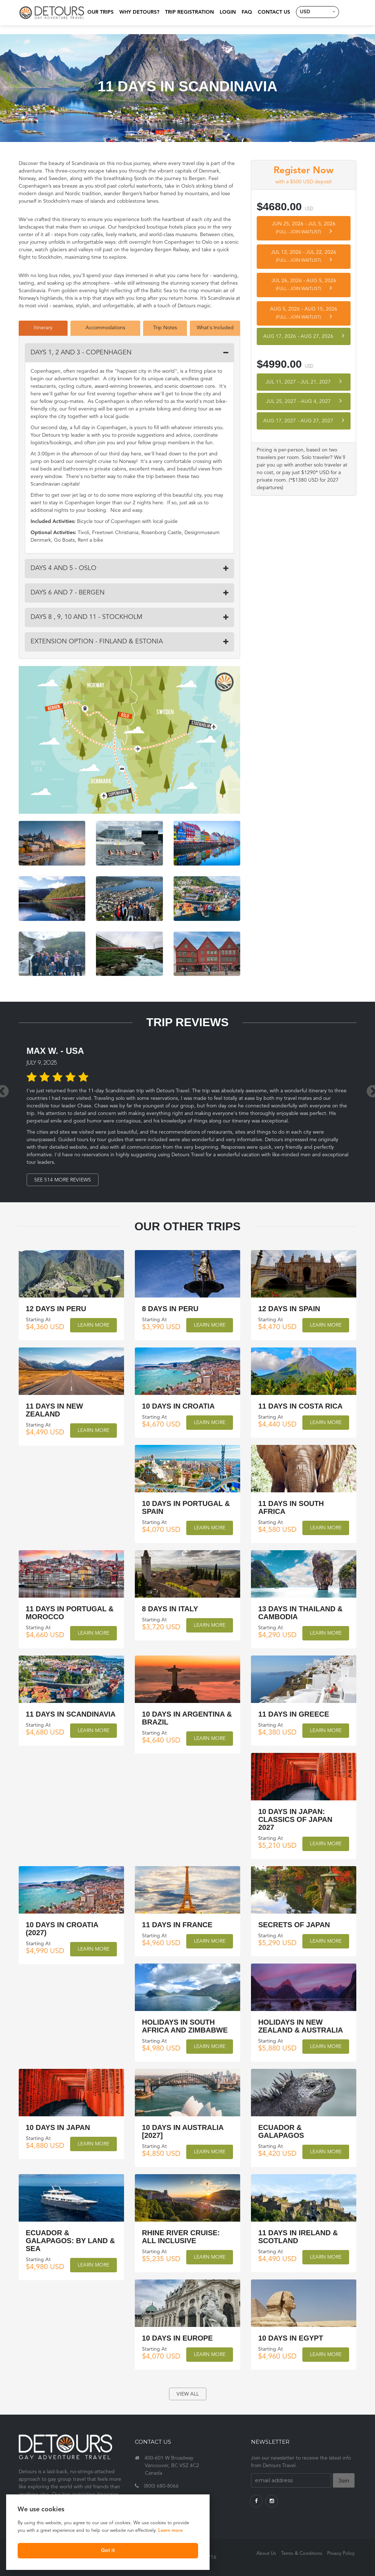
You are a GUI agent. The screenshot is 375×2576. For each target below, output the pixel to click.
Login (227, 12)
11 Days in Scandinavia (71, 1714)
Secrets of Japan (294, 1924)
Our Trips (99, 12)
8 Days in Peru (170, 1309)
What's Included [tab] (215, 328)
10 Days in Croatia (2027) (62, 1928)
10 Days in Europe (177, 2338)
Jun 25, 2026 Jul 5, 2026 (303, 228)
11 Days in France (177, 1924)
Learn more (31, 2529)
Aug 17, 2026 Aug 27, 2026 (303, 335)
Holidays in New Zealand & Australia (300, 2026)
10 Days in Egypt (290, 2338)
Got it (74, 2549)
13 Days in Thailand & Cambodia (300, 1612)
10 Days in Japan (58, 2127)
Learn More (93, 1325)
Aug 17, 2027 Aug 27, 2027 (303, 420)
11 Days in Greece (293, 1714)
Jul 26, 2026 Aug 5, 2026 (303, 284)
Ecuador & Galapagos (281, 2131)
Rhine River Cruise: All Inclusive (181, 2236)
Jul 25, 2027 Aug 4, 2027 (304, 401)
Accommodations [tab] (105, 328)
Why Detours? (138, 12)
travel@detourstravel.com (174, 2499)
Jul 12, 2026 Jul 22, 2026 (303, 256)
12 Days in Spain (289, 1309)
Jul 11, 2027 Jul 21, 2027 (304, 381)
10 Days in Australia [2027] (183, 2131)
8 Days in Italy (170, 1608)
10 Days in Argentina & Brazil (187, 1718)
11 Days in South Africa (291, 1507)
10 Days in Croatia (178, 1406)
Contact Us (273, 12)
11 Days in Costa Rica (300, 1406)
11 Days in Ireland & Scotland (298, 2236)
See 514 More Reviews (63, 1180)
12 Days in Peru (56, 1309)
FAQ (246, 12)
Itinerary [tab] (43, 328)
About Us (266, 2553)
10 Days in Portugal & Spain (186, 1507)
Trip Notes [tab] (165, 328)
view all (188, 2394)
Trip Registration (188, 12)
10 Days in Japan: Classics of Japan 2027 (295, 1819)
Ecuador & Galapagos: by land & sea (70, 2240)
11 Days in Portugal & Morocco (70, 1612)
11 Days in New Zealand (54, 1410)
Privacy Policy (341, 2553)
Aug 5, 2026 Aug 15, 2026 (303, 313)
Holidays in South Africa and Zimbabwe (185, 2026)
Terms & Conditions (301, 2553)
